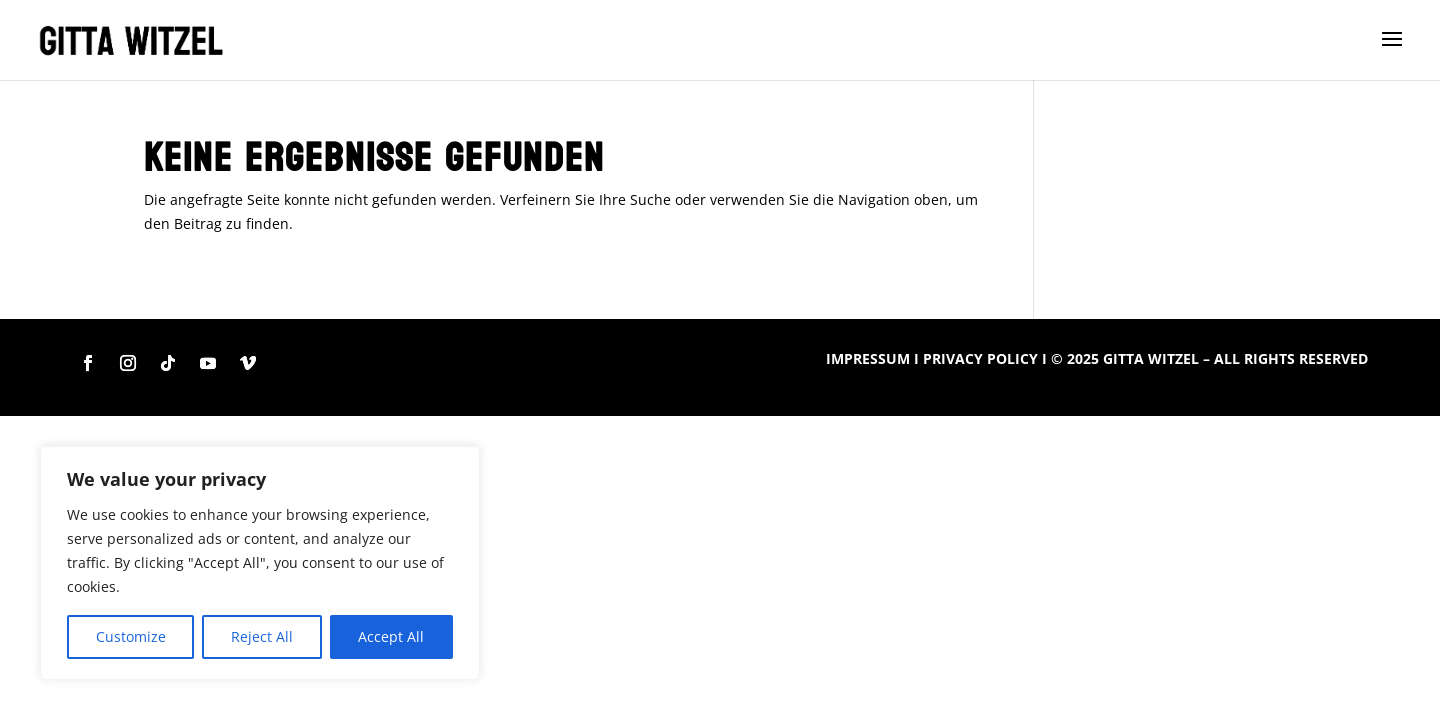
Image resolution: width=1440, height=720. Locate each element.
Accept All (391, 636)
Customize (131, 636)
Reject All (262, 636)
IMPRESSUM (868, 358)
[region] (260, 563)
